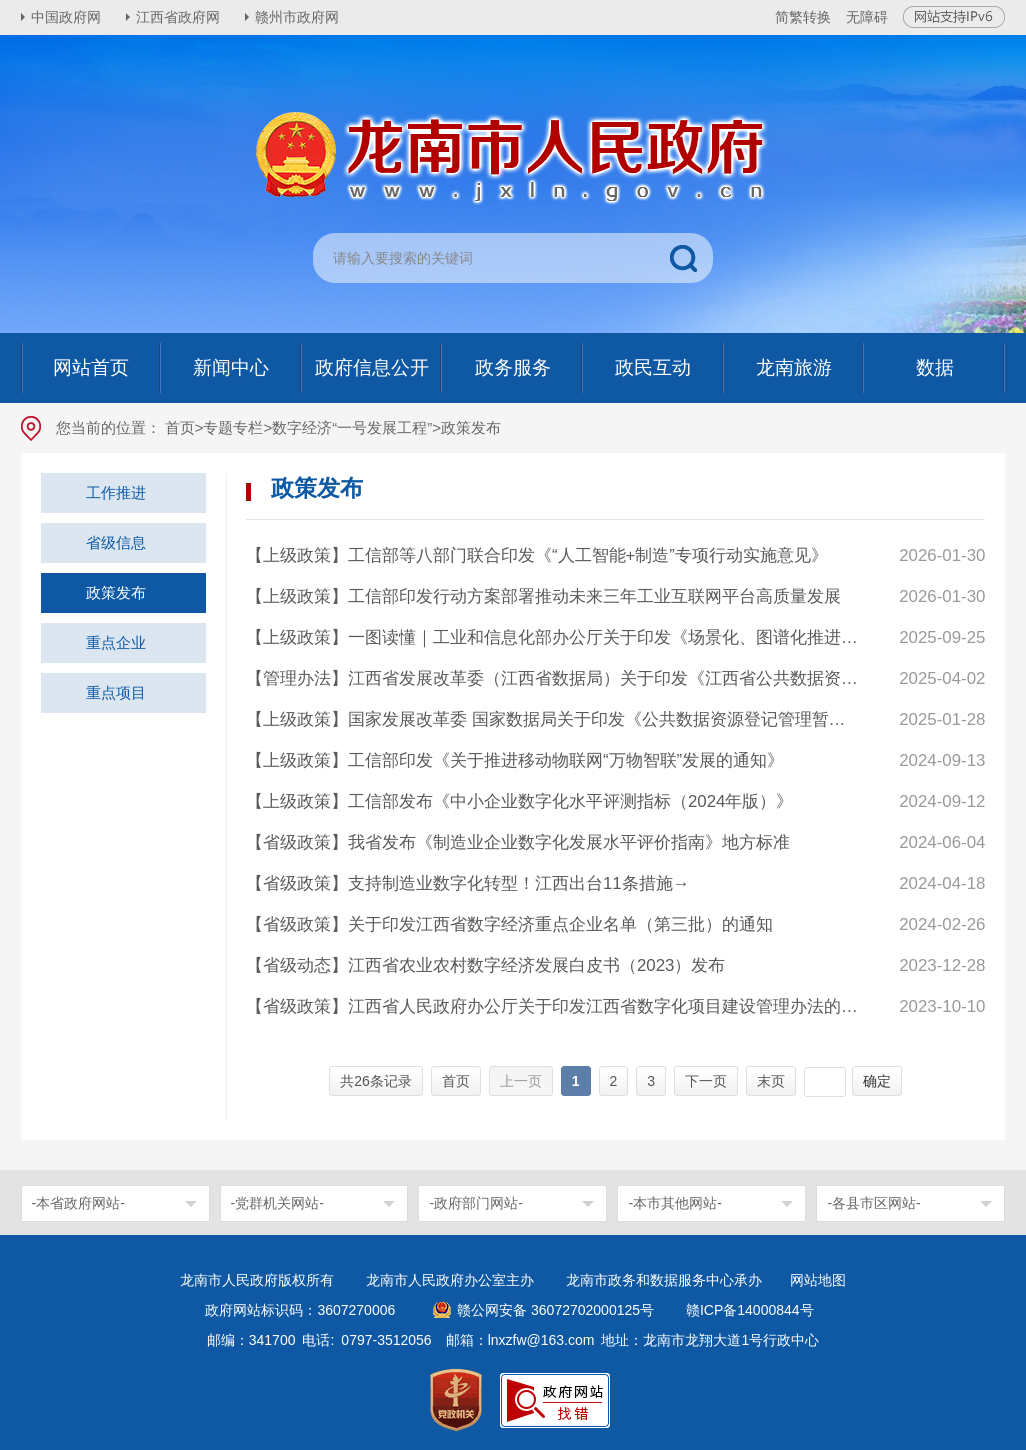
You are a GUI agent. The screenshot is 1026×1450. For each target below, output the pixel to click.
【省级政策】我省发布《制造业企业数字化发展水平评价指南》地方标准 (518, 842)
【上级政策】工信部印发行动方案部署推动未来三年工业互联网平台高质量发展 (543, 596)
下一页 (706, 1081)
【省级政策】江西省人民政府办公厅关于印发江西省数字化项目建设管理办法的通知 (553, 1006)
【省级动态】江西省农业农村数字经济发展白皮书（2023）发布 (486, 965)
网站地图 (818, 1280)
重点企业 (116, 642)
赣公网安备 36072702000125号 (555, 1310)
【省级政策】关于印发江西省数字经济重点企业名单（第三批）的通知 (509, 924)
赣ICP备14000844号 (750, 1310)
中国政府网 (66, 17)
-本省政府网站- (78, 1203)
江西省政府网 (178, 17)
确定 (877, 1081)
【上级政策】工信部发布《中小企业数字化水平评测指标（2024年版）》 (520, 801)
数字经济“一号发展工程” (352, 427)
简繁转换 (803, 17)
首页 (180, 427)
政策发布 (116, 592)
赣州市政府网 (297, 17)
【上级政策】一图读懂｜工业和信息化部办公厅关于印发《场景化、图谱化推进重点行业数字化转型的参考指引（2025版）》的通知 (553, 637)
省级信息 (116, 542)
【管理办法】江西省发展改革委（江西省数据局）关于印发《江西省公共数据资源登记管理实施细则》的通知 (553, 678)
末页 (771, 1081)
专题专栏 (233, 427)
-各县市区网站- (873, 1203)
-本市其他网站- (674, 1203)
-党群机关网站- (277, 1203)
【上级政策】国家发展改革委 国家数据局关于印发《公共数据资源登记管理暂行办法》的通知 (553, 719)
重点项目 (116, 692)
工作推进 (116, 492)
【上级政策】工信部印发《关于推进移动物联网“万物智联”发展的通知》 (515, 760)
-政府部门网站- (475, 1203)
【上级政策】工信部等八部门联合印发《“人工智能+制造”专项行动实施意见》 (537, 555)
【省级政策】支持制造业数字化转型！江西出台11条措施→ (468, 883)
